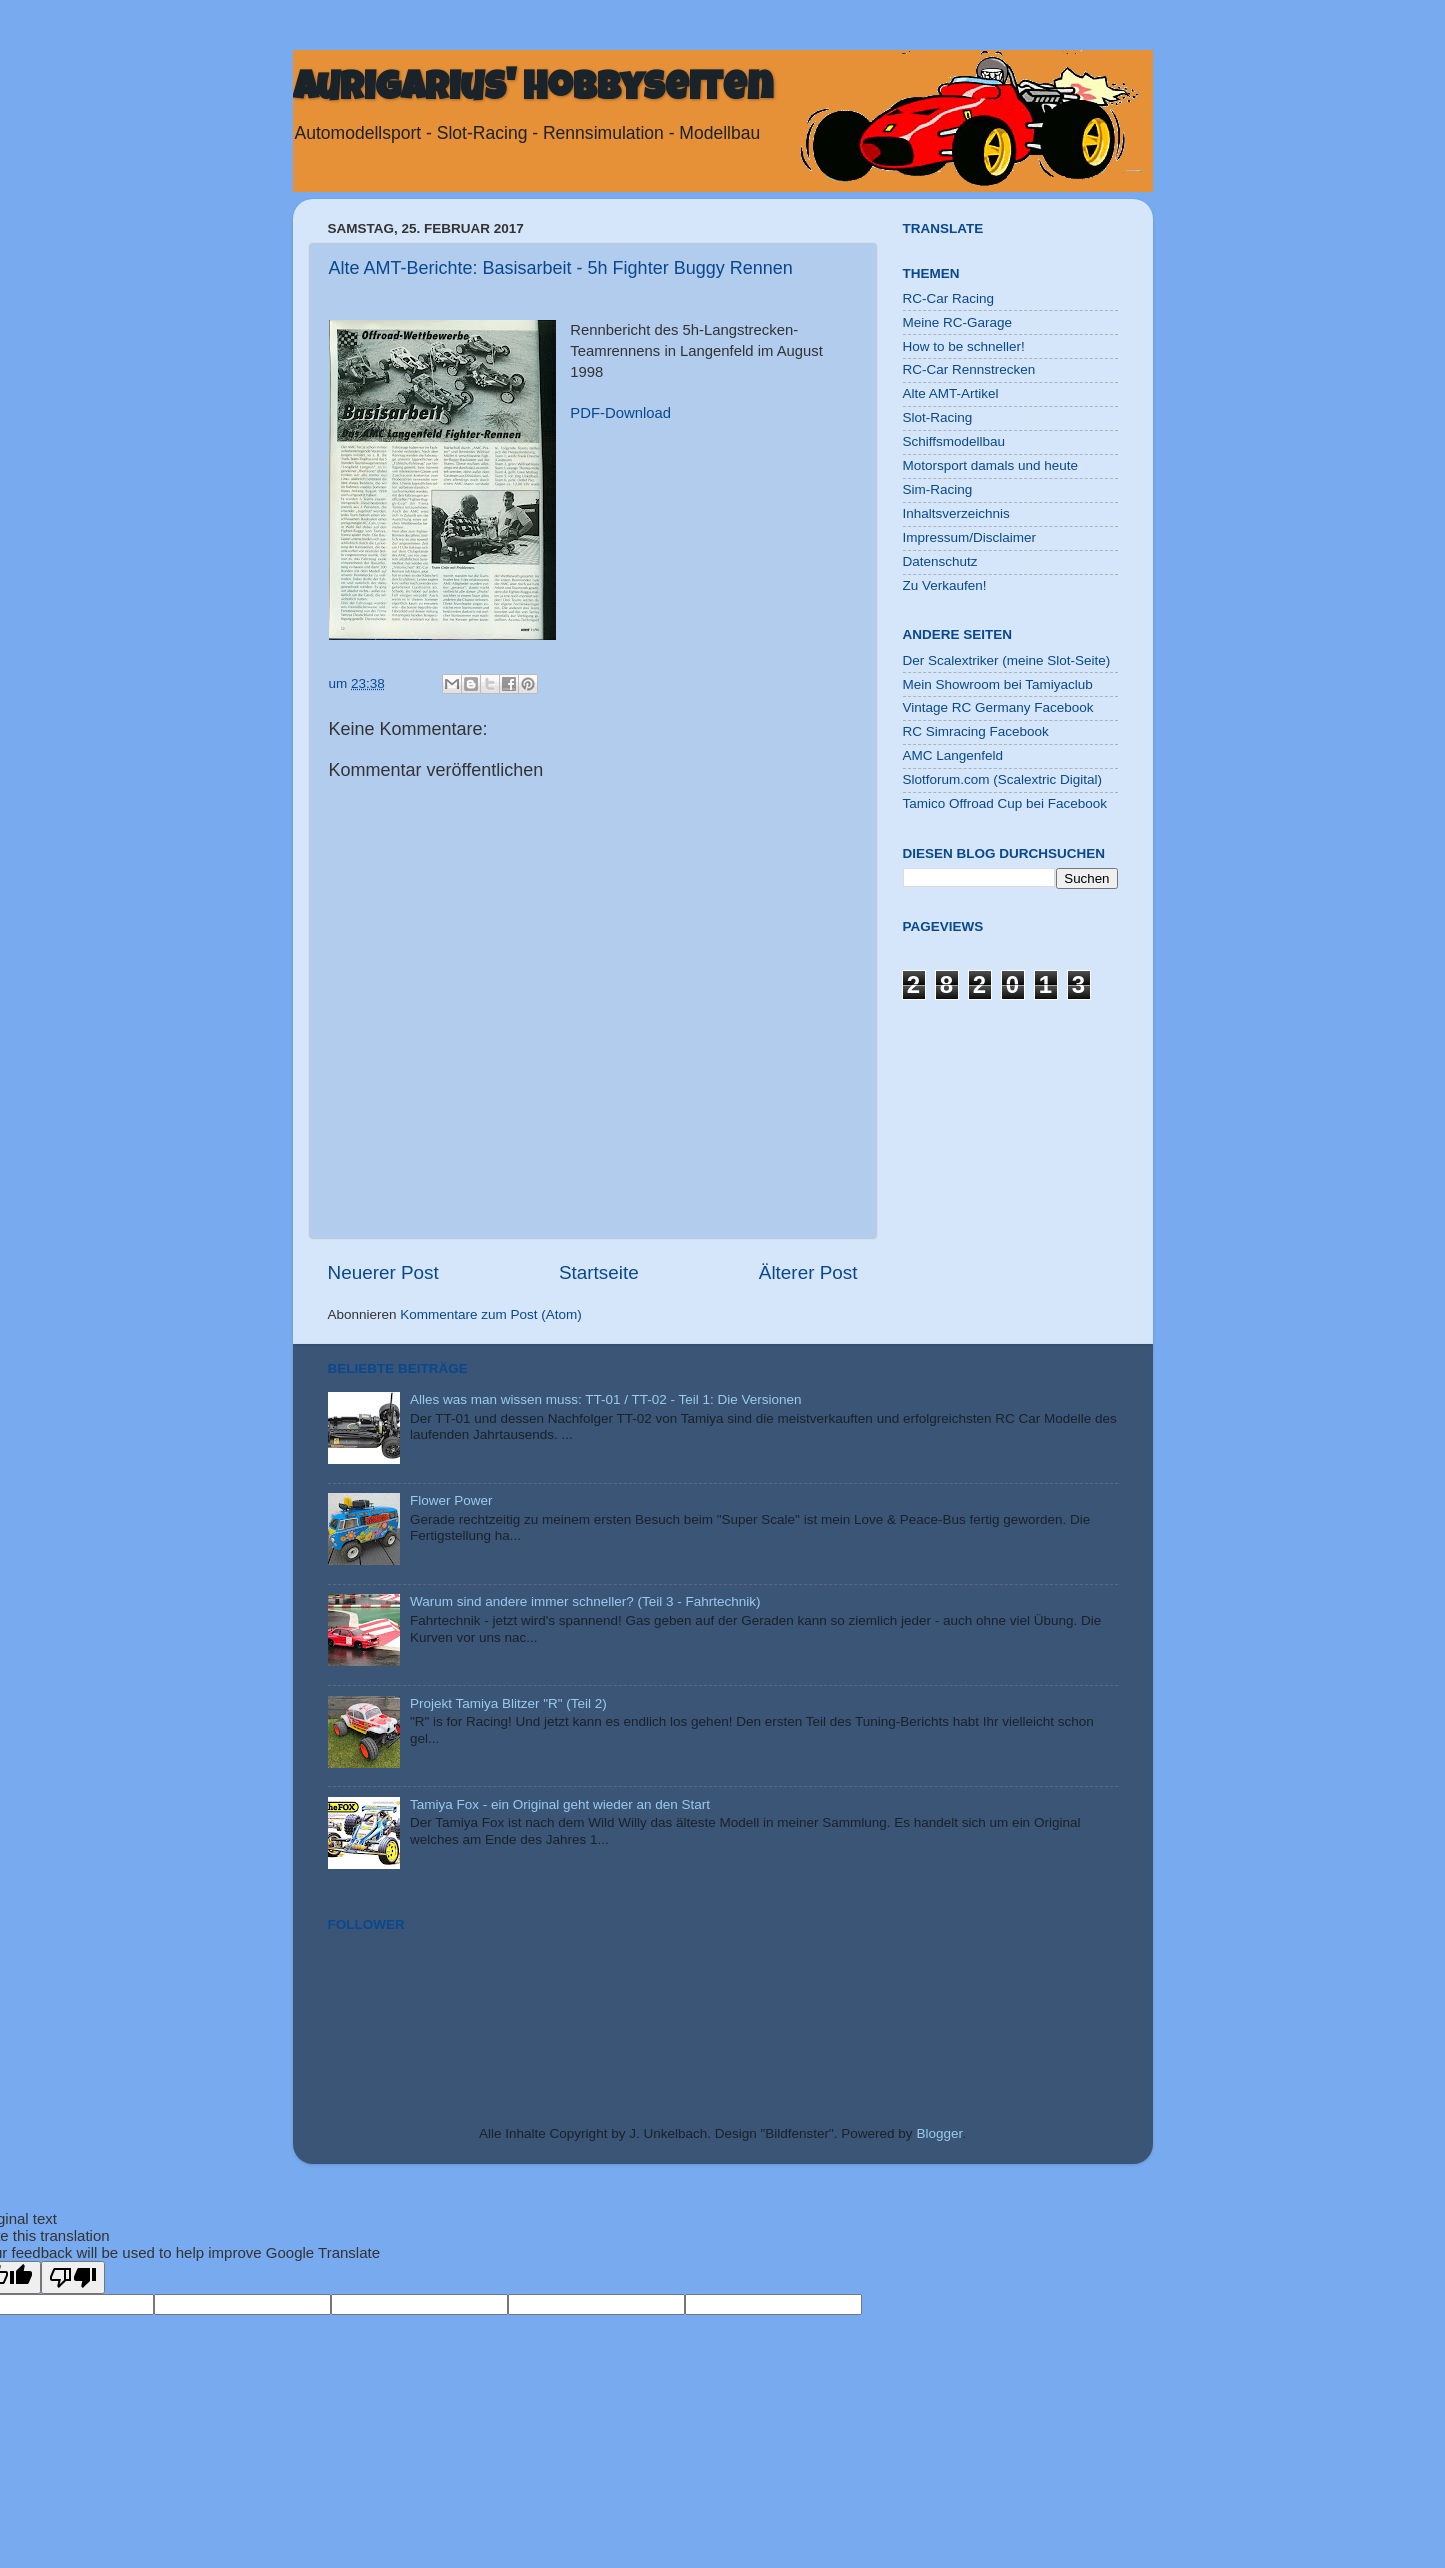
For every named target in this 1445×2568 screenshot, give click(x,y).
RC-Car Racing (949, 298)
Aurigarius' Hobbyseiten (533, 91)
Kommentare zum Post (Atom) (491, 1314)
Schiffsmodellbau (954, 441)
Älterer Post (808, 1272)
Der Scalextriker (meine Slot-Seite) (1007, 660)
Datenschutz (940, 561)
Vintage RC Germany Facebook (998, 707)
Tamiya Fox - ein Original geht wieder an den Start (560, 1804)
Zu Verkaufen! (945, 585)
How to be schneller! (964, 346)
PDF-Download (620, 413)
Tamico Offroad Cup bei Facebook (1005, 803)
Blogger (939, 2133)
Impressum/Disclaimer (970, 537)
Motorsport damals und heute (991, 465)
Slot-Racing (938, 417)
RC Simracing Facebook (976, 731)
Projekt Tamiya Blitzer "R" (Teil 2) (508, 1703)
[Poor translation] (73, 2277)
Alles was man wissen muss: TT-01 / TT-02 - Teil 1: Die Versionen (606, 1399)
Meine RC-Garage (958, 322)
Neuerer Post (383, 1272)
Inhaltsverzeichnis (956, 513)
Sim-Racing (938, 489)
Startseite (599, 1272)
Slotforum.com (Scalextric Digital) (1003, 779)
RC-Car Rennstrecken (969, 369)
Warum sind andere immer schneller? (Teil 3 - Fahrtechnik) (585, 1601)
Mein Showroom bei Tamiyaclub (998, 684)
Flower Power (451, 1500)
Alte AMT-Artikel (951, 393)
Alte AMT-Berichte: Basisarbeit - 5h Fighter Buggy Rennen (561, 268)
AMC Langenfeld (953, 755)
